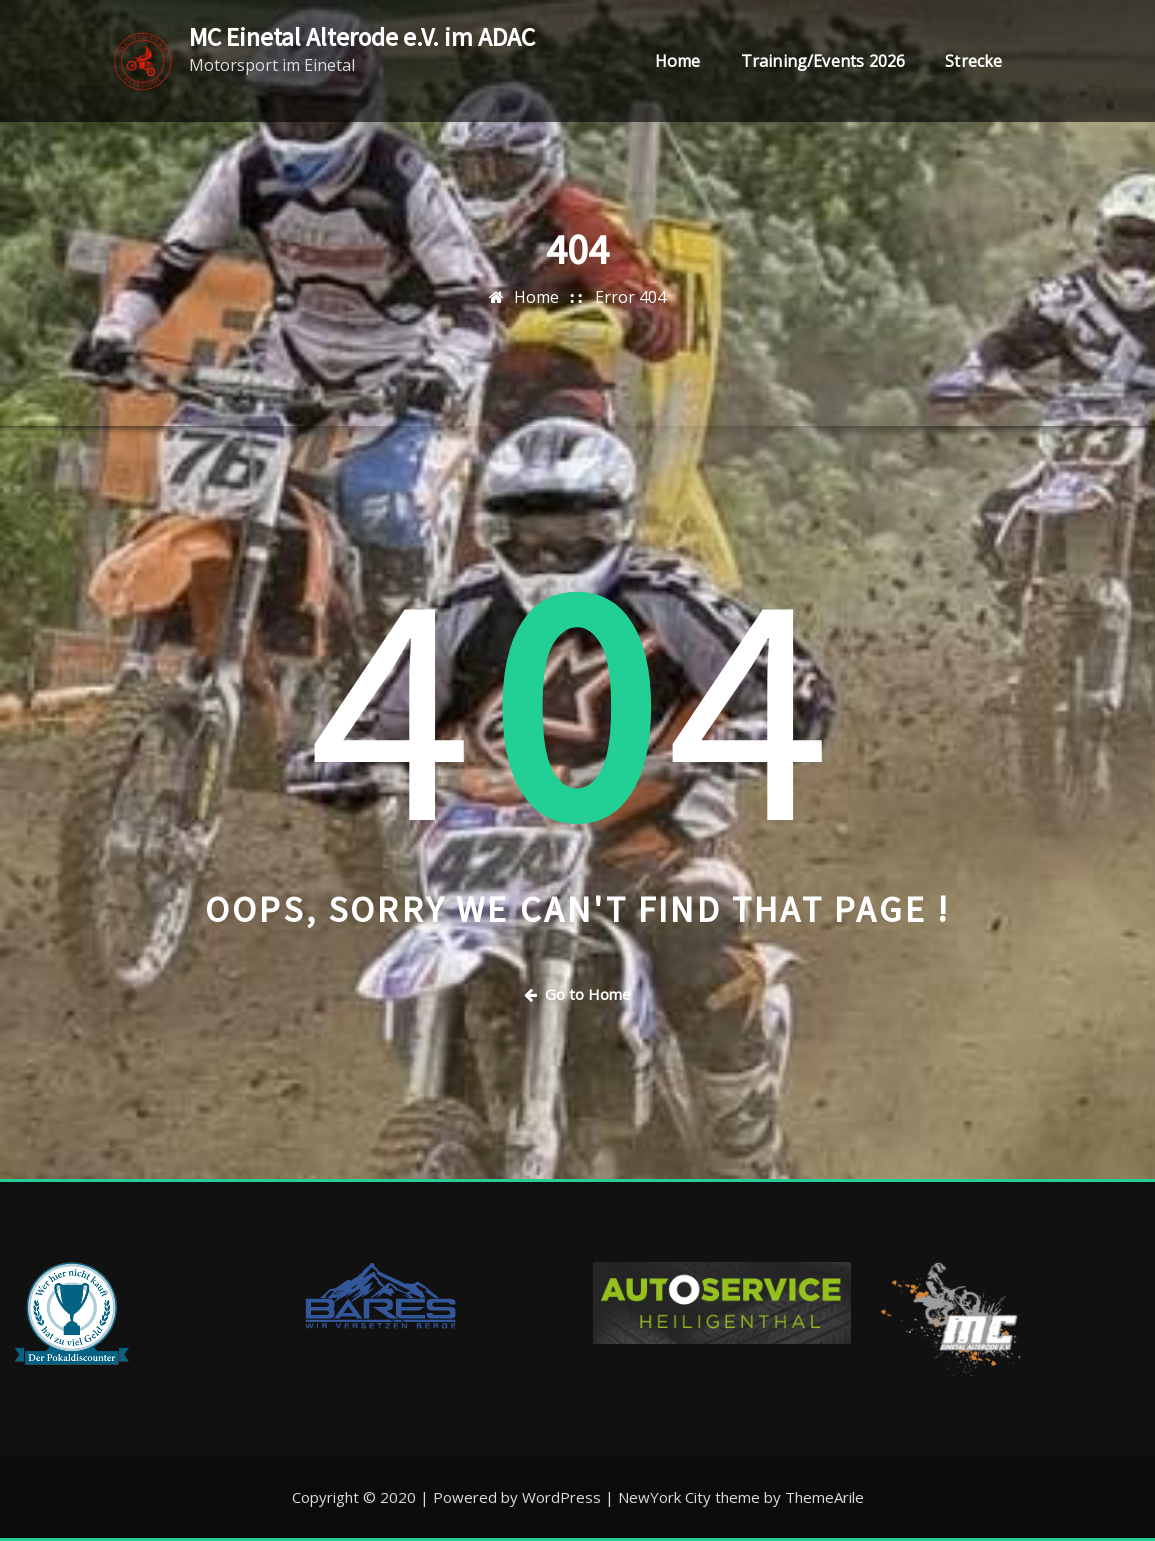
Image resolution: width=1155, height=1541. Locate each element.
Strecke (973, 62)
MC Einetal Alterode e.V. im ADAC (362, 37)
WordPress (561, 1497)
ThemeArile (824, 1497)
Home (678, 62)
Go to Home (577, 994)
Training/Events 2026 (823, 62)
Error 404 (630, 297)
